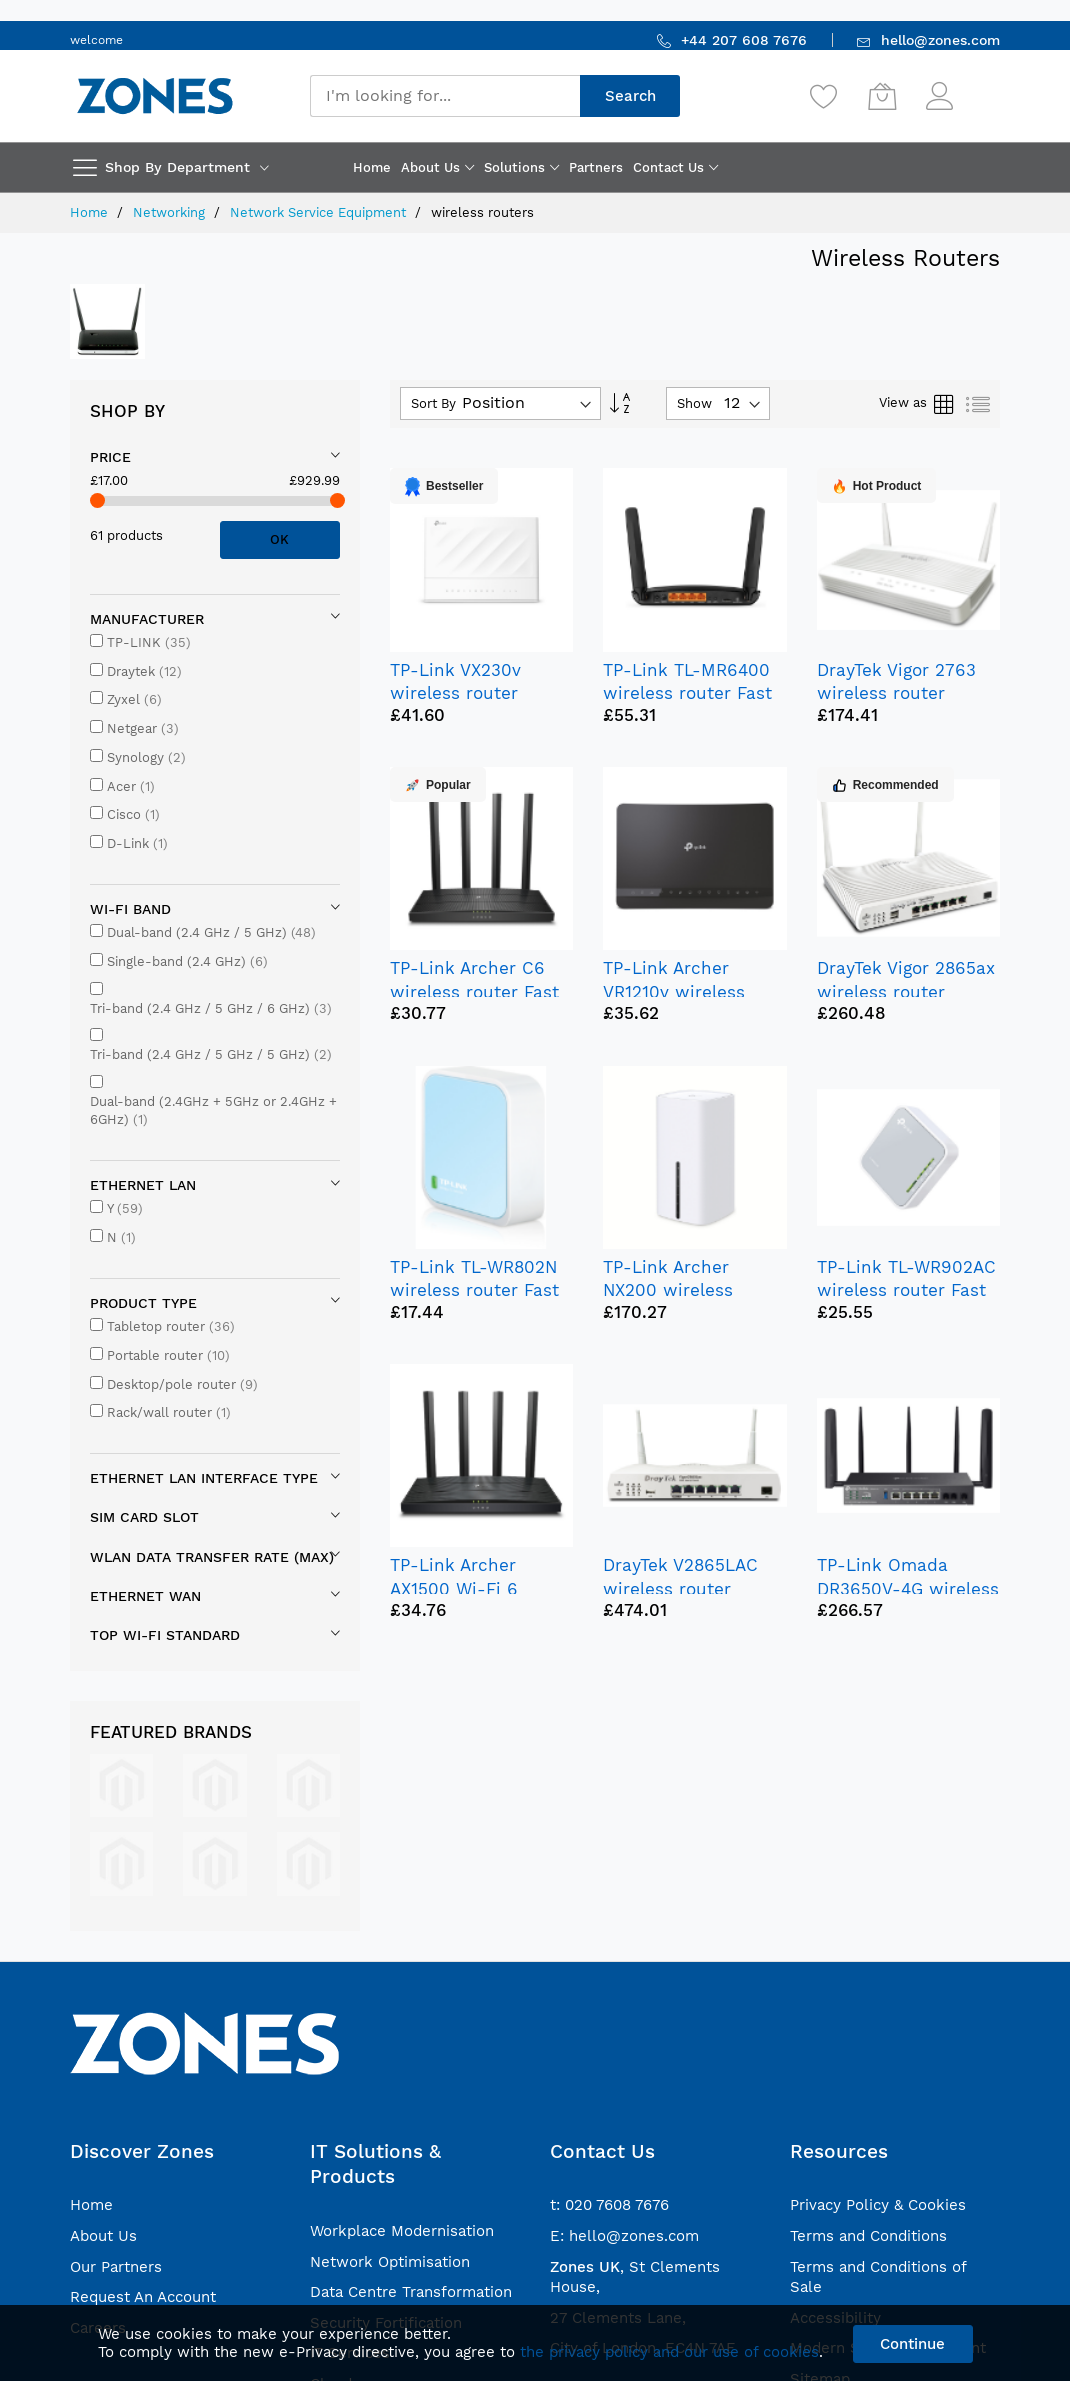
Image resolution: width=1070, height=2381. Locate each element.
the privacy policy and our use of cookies (669, 2352)
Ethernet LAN (143, 1185)
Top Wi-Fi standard (165, 1635)
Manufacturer (147, 619)
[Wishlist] (824, 96)
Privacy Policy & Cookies (878, 2205)
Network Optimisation (390, 2262)
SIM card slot (144, 1517)
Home (91, 212)
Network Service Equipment (320, 212)
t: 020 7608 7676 (609, 2205)
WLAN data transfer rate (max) (212, 1557)
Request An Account (143, 2297)
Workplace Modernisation (402, 2231)
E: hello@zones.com (624, 2236)
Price (110, 457)
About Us (103, 2236)
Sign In (979, 86)
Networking (171, 212)
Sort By (433, 403)
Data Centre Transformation (411, 2292)
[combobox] (445, 96)
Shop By (127, 411)
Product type (143, 1303)
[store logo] (155, 95)
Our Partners (116, 2267)
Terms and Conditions (868, 2236)
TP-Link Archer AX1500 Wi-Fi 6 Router (454, 1588)
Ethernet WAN (145, 1596)
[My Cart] (882, 96)
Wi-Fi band (130, 909)
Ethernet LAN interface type (204, 1478)
